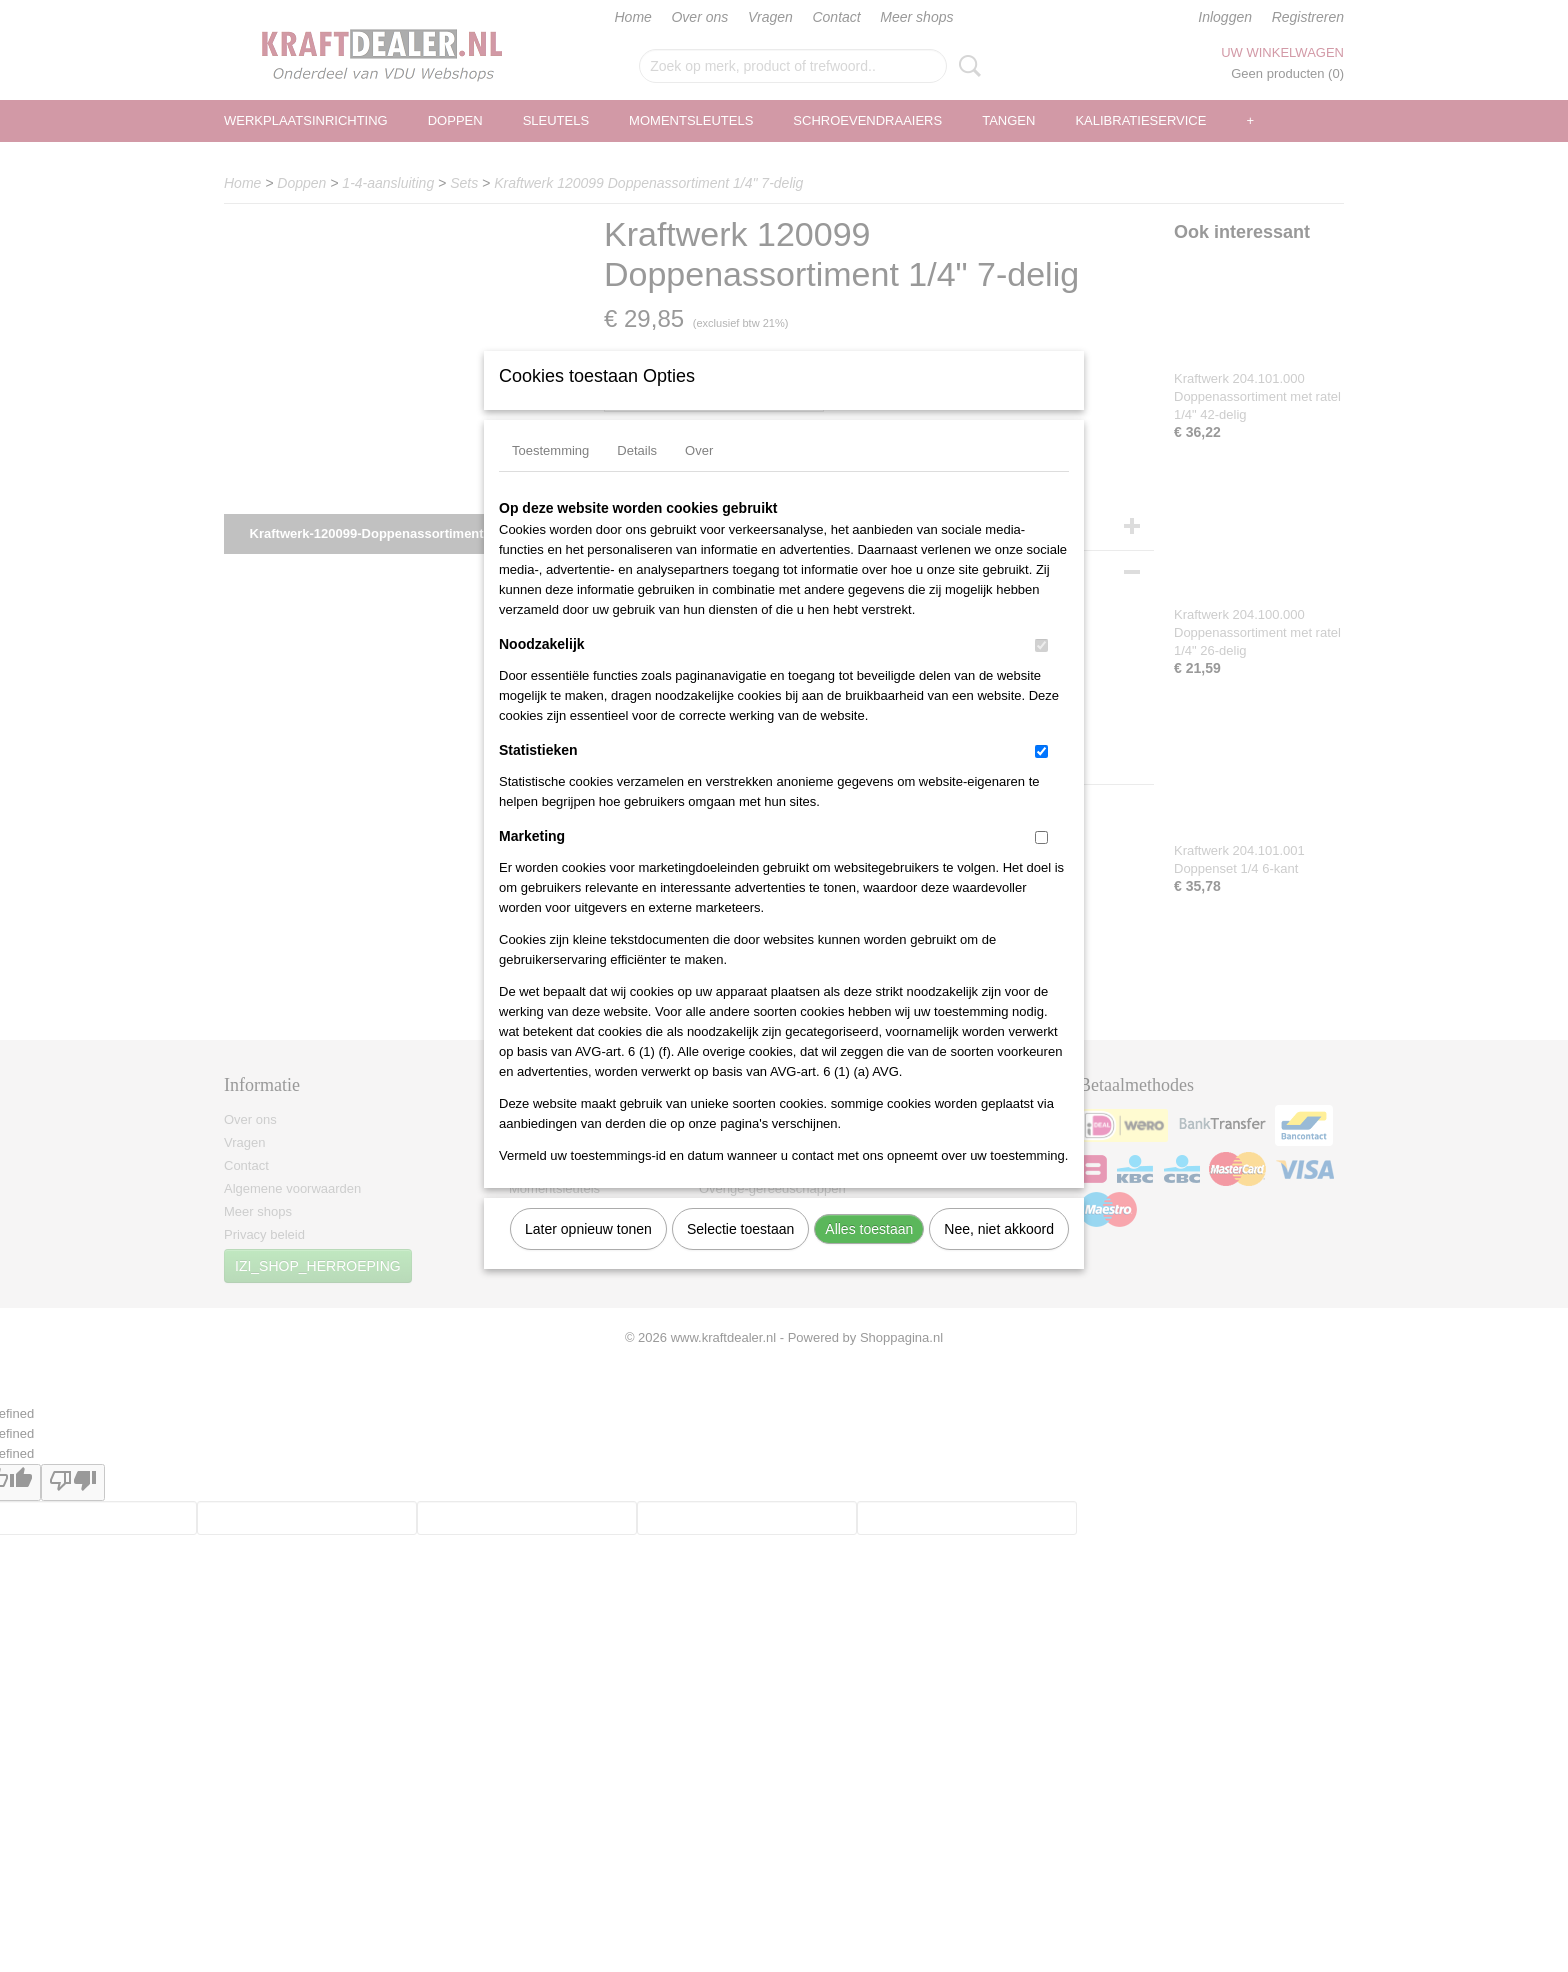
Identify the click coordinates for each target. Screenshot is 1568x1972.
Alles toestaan (869, 1255)
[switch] (1041, 671)
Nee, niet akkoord (999, 1255)
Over (699, 476)
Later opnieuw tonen (588, 1255)
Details (637, 476)
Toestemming (550, 476)
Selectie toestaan (740, 1255)
